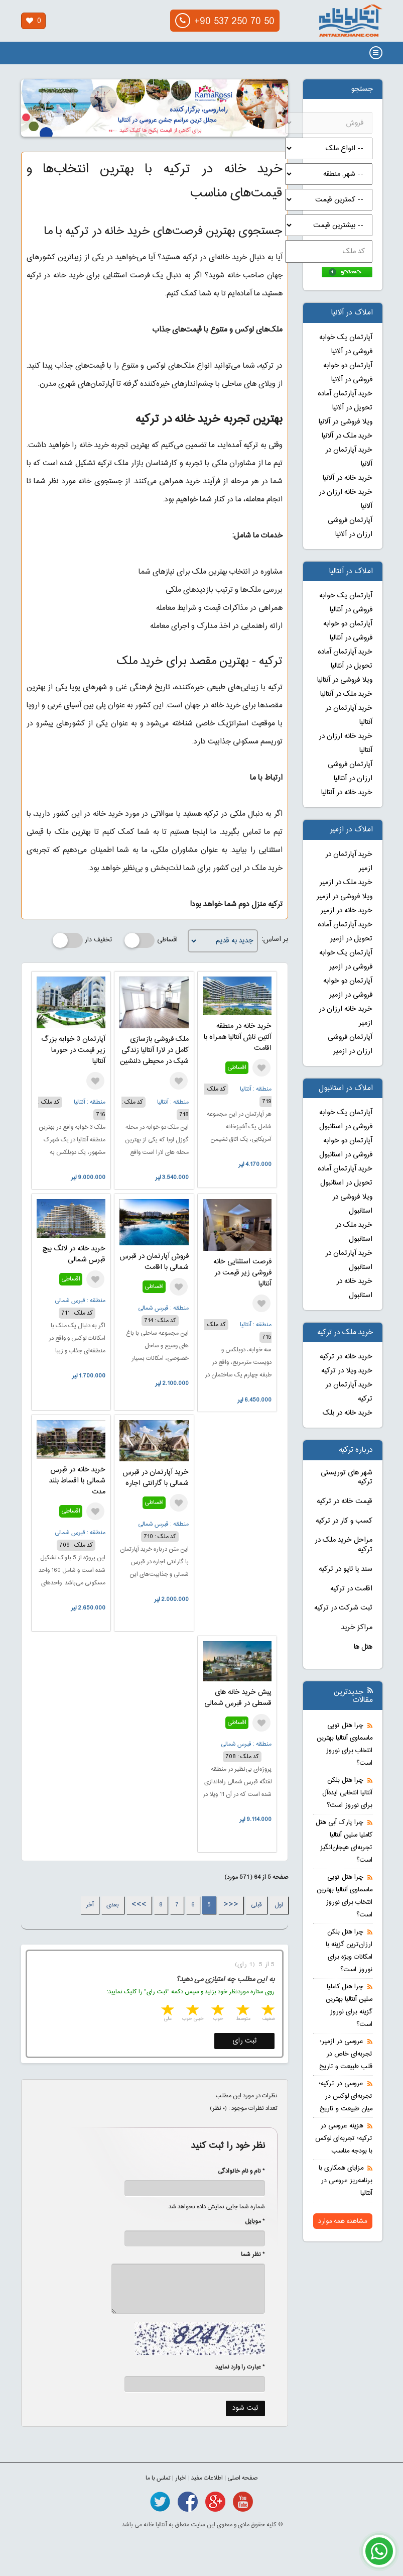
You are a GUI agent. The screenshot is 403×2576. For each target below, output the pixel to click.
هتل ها (363, 1647)
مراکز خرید (356, 1627)
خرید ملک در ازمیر (346, 882)
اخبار (181, 2478)
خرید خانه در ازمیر (346, 910)
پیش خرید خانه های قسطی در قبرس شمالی (238, 1698)
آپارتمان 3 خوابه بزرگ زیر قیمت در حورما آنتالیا (73, 1050)
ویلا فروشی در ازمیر (344, 896)
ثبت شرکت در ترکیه (343, 1608)
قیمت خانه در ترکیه (344, 1501)
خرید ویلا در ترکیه (346, 1370)
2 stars (241, 2011)
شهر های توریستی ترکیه (346, 1477)
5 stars (166, 2011)
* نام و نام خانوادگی (236, 2171)
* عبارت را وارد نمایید (240, 2367)
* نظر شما (247, 2254)
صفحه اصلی (242, 2478)
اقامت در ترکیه (351, 1588)
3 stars (216, 2011)
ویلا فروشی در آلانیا (345, 421)
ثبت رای (244, 2041)
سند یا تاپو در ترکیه (345, 1569)
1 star (267, 2011)
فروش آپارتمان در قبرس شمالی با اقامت (154, 1262)
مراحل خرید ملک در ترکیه (343, 1545)
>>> (139, 1905)
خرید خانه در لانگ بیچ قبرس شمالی (73, 1254)
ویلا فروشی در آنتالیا (344, 680)
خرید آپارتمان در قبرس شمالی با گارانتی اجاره (156, 1478)
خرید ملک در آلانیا (347, 436)
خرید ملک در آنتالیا (346, 694)
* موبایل (249, 2221)
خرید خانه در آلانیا (347, 478)
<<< (230, 1905)
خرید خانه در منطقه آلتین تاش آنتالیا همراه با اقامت (238, 1037)
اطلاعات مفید (207, 2478)
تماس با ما (158, 2478)
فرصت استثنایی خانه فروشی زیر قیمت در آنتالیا (242, 1273)
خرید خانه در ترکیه (346, 1356)
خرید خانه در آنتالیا (346, 792)
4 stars (191, 2011)
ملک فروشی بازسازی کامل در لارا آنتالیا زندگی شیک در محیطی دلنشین (154, 1050)
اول (279, 1904)
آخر (90, 1904)
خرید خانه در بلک (347, 1413)
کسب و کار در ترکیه (344, 1521)
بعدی (112, 1904)
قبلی (256, 1904)
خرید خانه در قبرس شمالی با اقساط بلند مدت (77, 1480)
